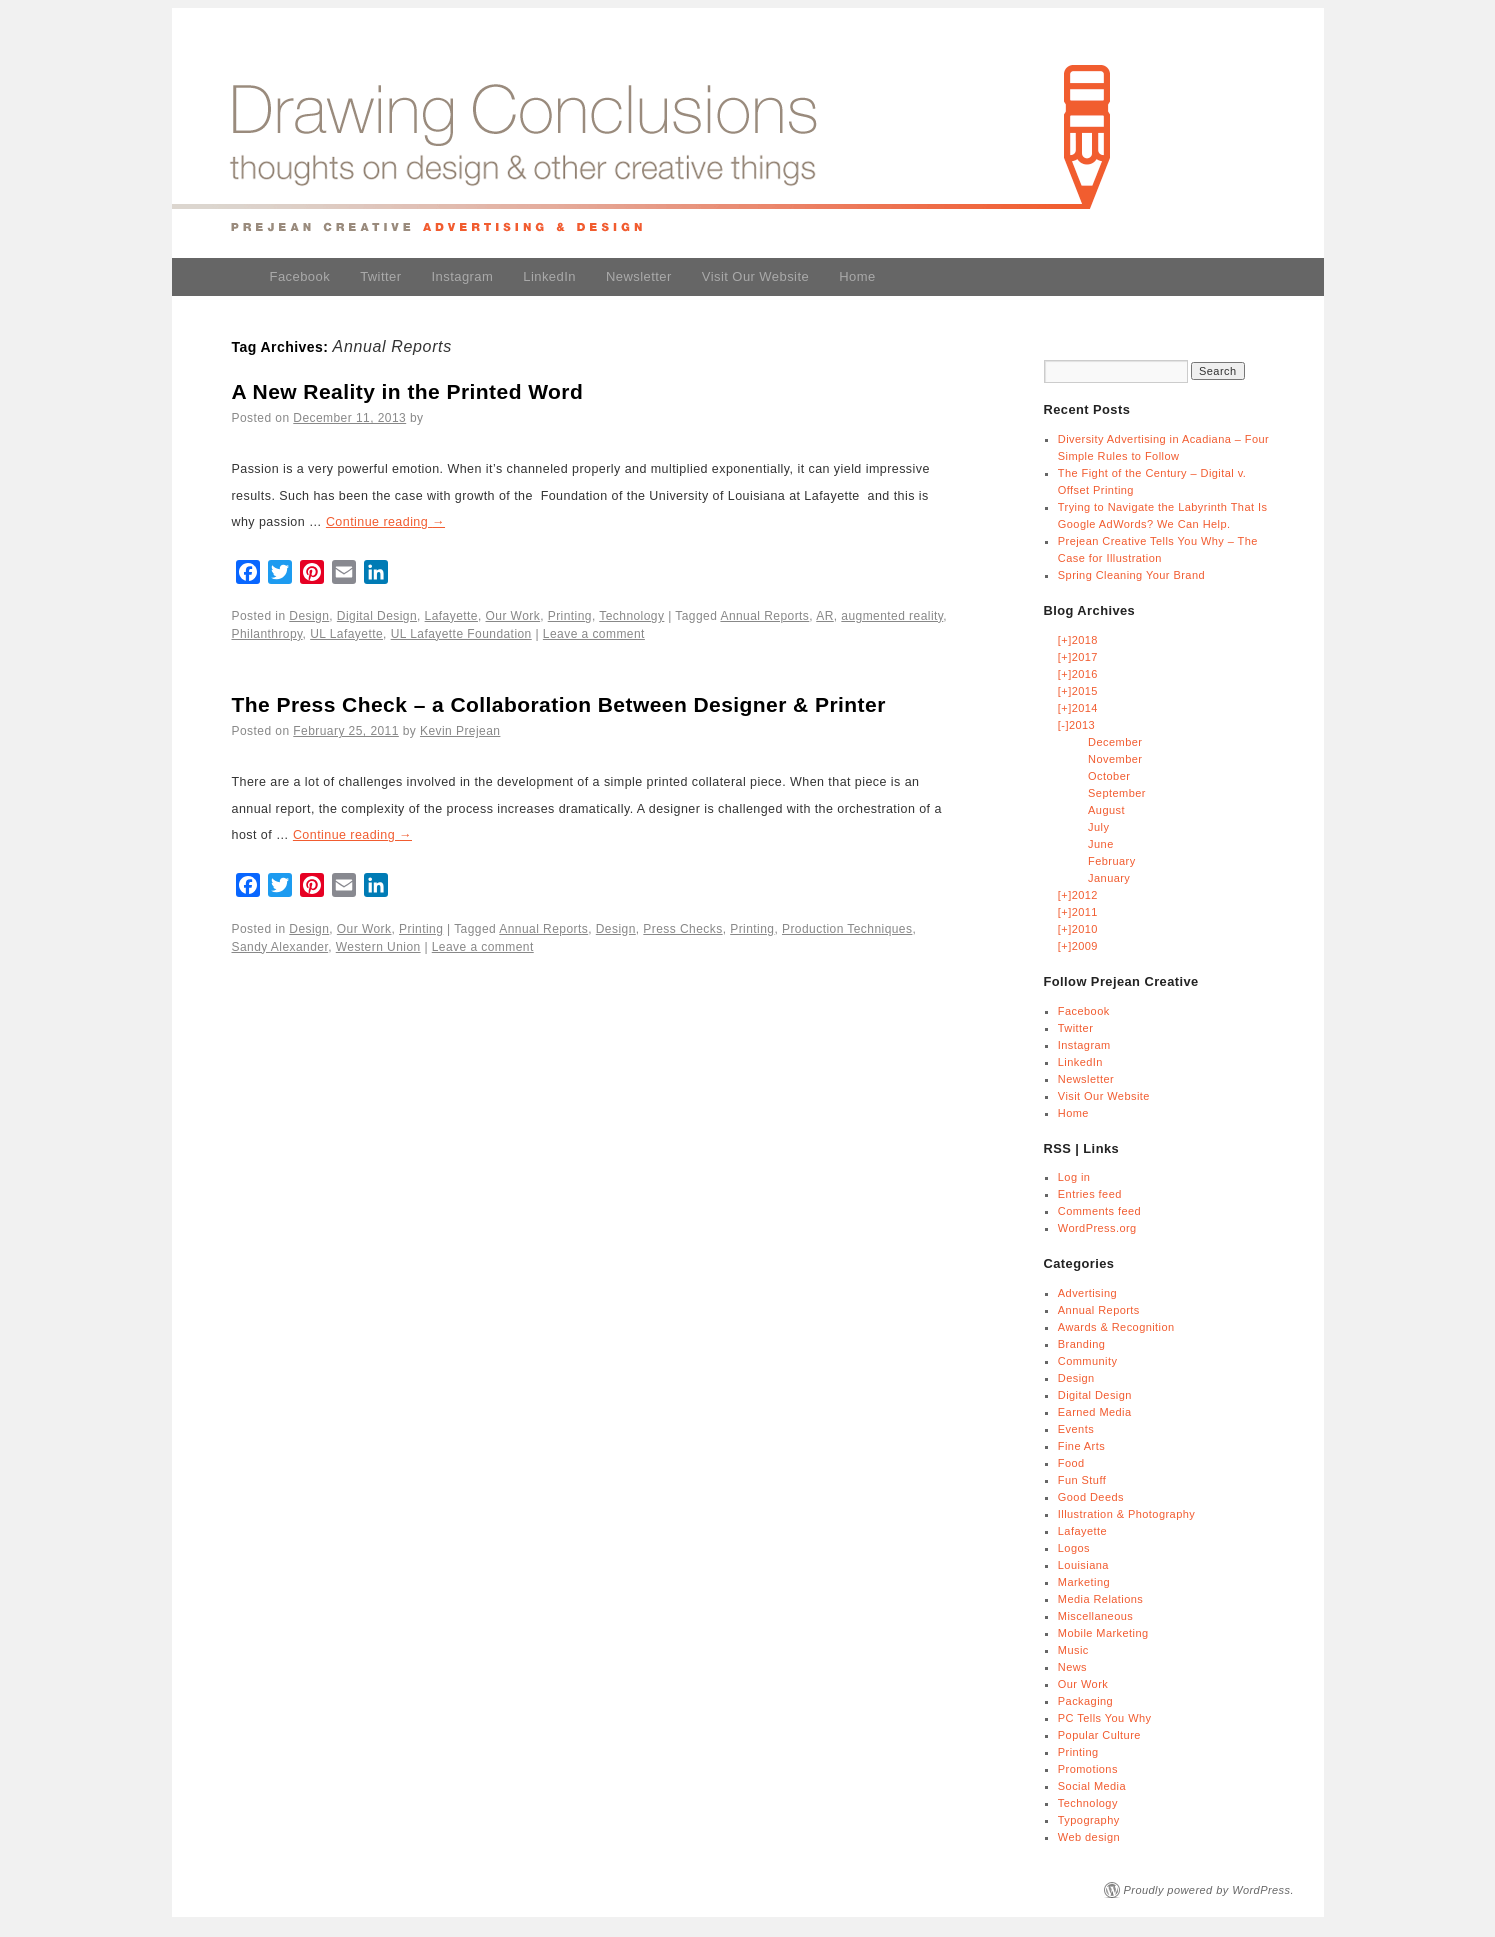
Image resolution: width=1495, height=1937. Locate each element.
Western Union (378, 947)
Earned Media (1095, 1412)
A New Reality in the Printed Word (408, 391)
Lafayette (451, 616)
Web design (1089, 1837)
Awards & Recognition (1116, 1327)
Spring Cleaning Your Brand (1131, 575)
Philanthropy (267, 634)
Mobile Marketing (1103, 1633)
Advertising (1087, 1293)
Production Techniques (847, 929)
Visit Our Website (755, 276)
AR (825, 616)
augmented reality (892, 616)
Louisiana (1083, 1565)
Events (1076, 1429)
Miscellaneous (1095, 1616)
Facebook (300, 276)
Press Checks (682, 929)
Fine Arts (1081, 1446)
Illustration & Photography (1126, 1514)
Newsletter (639, 276)
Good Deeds (1091, 1497)
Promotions (1088, 1769)
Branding (1082, 1344)
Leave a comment (594, 634)
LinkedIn (549, 276)
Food (1071, 1463)
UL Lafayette (346, 634)
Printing (570, 616)
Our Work (513, 616)
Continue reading (385, 522)
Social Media (1092, 1786)
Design (309, 616)
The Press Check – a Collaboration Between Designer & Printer (559, 704)
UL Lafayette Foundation (461, 634)
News (1072, 1667)
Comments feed (1099, 1211)
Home (857, 276)
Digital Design (377, 616)
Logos (1074, 1548)
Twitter (380, 276)
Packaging (1085, 1701)
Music (1073, 1650)
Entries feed (1090, 1194)
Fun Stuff (1082, 1480)
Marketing (1084, 1582)
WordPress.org (1097, 1228)
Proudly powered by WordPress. (1209, 1890)
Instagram (463, 276)
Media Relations (1100, 1599)
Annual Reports (764, 616)
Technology (631, 616)
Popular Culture (1099, 1735)
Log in (1074, 1177)
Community (1088, 1361)
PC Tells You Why (1105, 1718)
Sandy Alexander (280, 947)
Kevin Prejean (460, 731)
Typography (1089, 1820)
